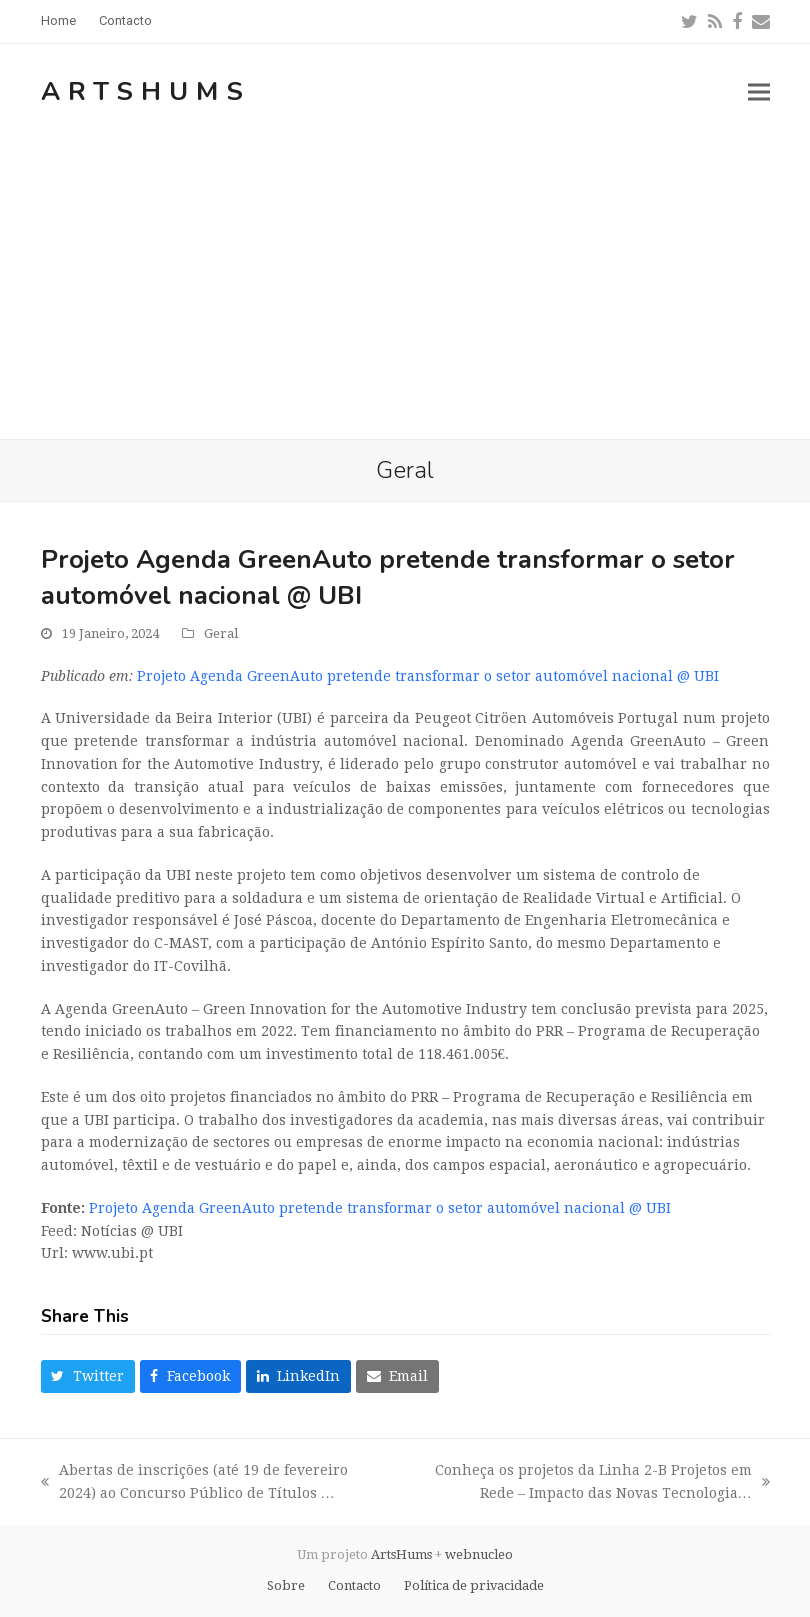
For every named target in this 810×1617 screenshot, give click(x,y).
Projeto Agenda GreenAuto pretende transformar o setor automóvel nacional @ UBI (428, 676)
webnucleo (479, 1554)
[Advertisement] (405, 289)
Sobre (286, 1585)
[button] (759, 91)
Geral (221, 633)
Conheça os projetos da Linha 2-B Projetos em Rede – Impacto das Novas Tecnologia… (589, 1483)
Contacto (354, 1585)
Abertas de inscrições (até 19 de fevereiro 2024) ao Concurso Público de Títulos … (194, 1483)
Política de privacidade (474, 1585)
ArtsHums (146, 91)
